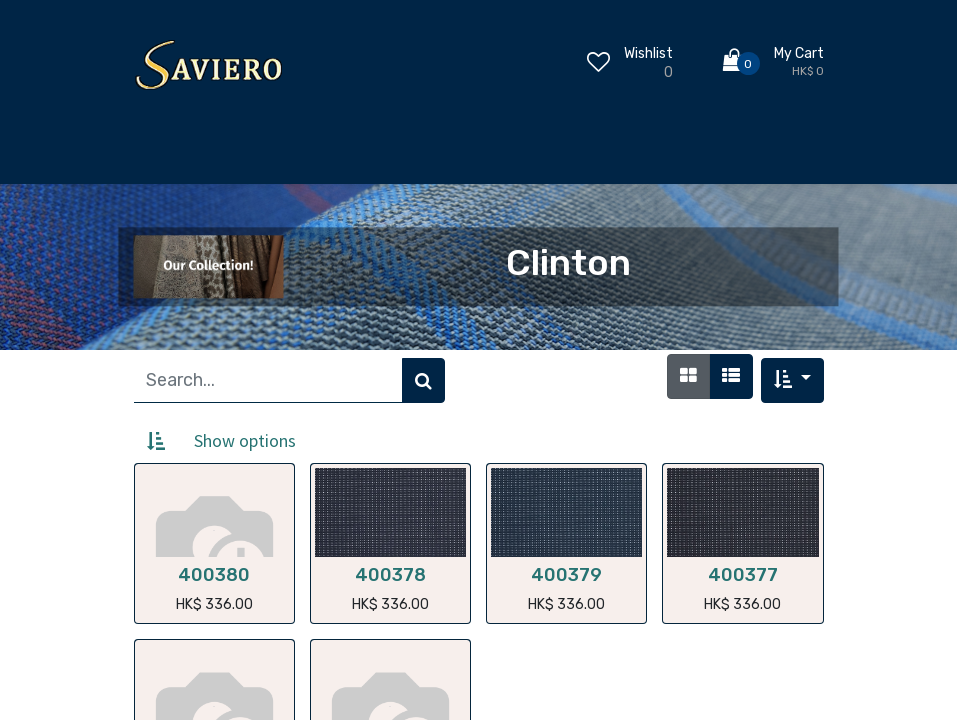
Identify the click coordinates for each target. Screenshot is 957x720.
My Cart (799, 53)
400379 (566, 575)
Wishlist (648, 53)
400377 (743, 575)
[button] (792, 380)
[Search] (423, 380)
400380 (214, 575)
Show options (245, 440)
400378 (390, 575)
